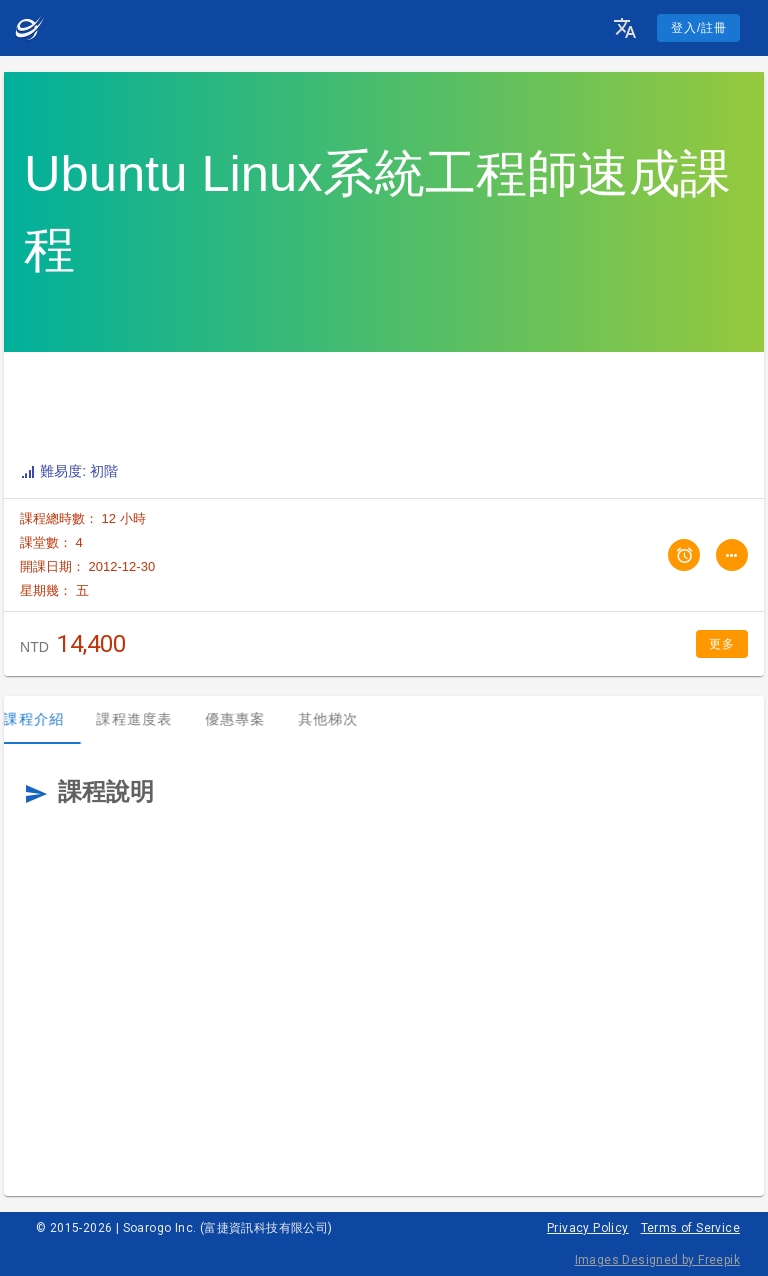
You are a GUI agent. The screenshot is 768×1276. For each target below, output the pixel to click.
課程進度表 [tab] (151, 719)
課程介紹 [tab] (50, 719)
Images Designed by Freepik (657, 1260)
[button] (625, 28)
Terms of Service (690, 1228)
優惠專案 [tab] (251, 719)
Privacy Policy (588, 1228)
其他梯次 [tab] (344, 719)
